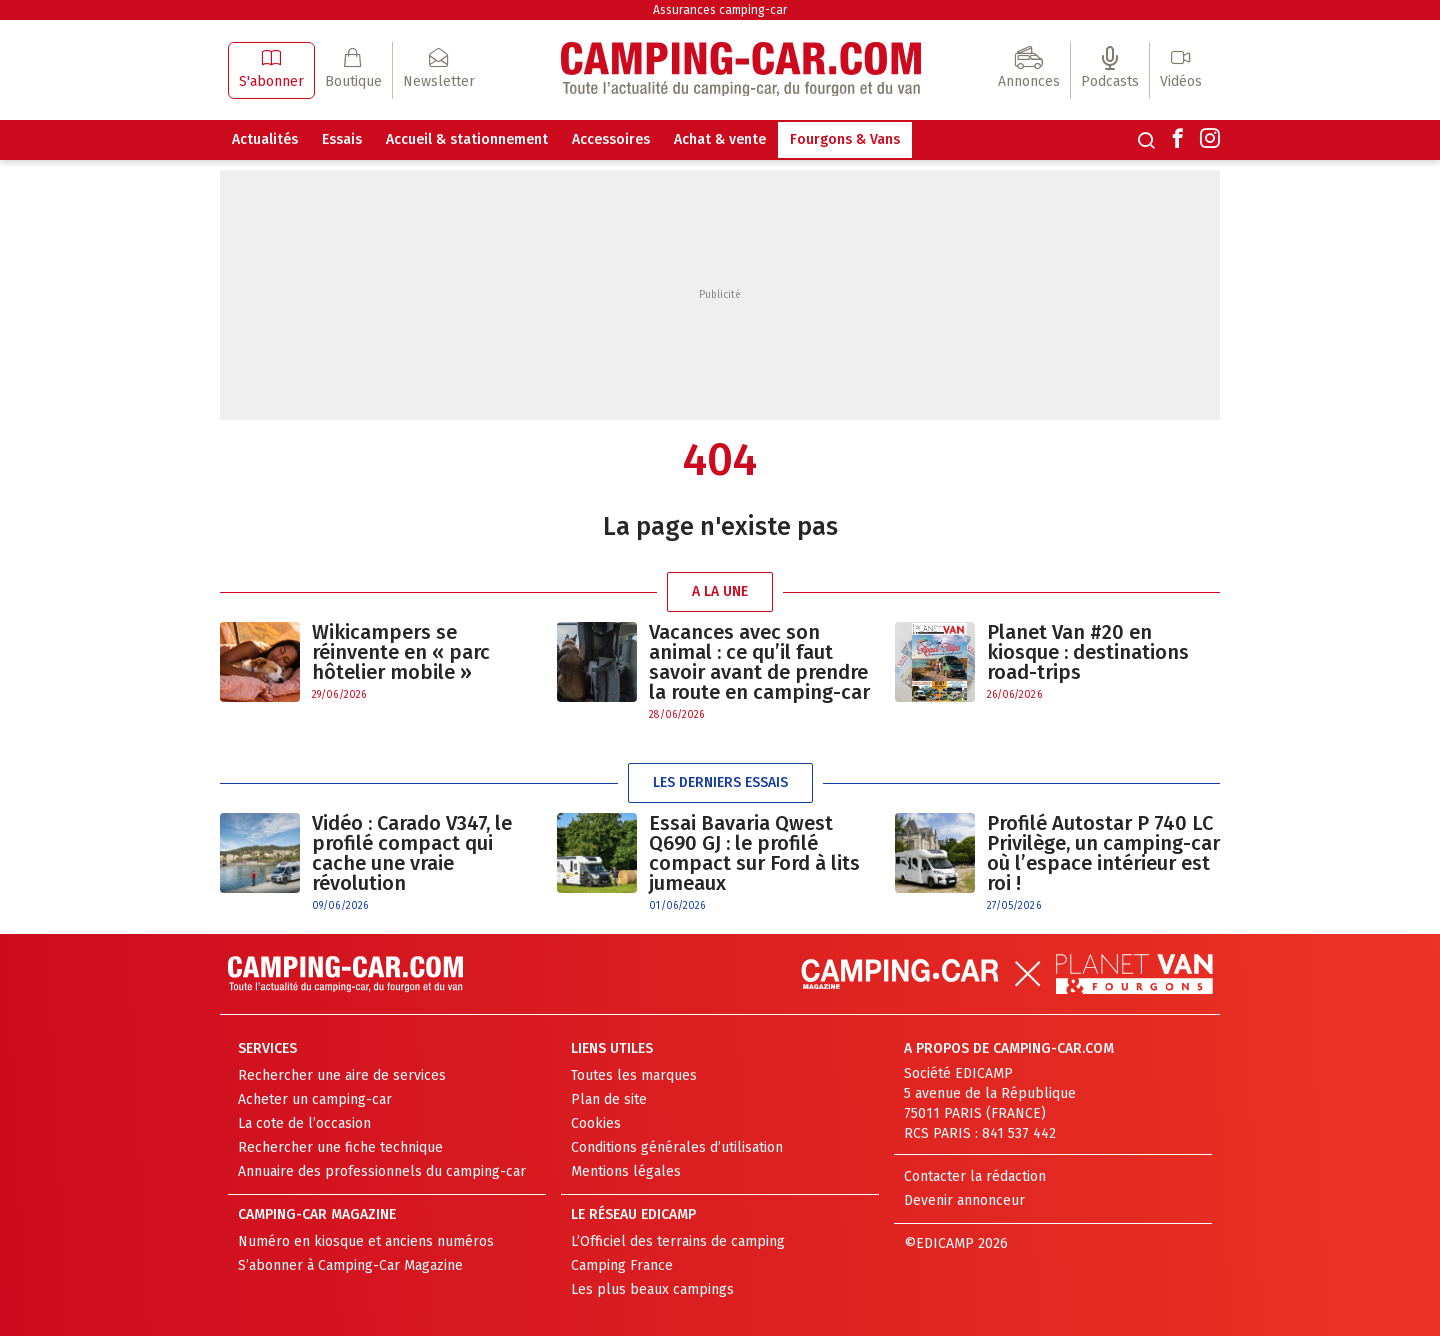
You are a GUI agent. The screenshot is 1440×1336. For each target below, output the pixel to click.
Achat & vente (720, 139)
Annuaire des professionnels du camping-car (382, 1171)
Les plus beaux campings (652, 1289)
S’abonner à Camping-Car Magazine (350, 1265)
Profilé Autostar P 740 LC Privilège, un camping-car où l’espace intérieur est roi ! (1103, 853)
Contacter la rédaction (975, 1176)
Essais (342, 139)
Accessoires (611, 139)
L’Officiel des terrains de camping (678, 1241)
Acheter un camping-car (315, 1099)
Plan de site (609, 1099)
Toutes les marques (634, 1075)
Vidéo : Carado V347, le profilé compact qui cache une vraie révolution (412, 853)
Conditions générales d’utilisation (677, 1147)
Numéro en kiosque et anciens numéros (366, 1241)
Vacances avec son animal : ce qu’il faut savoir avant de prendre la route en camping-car (759, 662)
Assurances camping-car (720, 10)
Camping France (622, 1265)
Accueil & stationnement (467, 139)
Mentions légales (626, 1171)
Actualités (265, 139)
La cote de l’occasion (304, 1123)
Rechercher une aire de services (342, 1075)
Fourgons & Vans (845, 139)
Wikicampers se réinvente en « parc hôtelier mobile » (401, 652)
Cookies (596, 1123)
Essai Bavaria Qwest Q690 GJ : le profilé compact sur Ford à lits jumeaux (754, 853)
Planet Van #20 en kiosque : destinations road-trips (1088, 652)
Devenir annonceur (964, 1200)
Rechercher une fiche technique (340, 1147)
